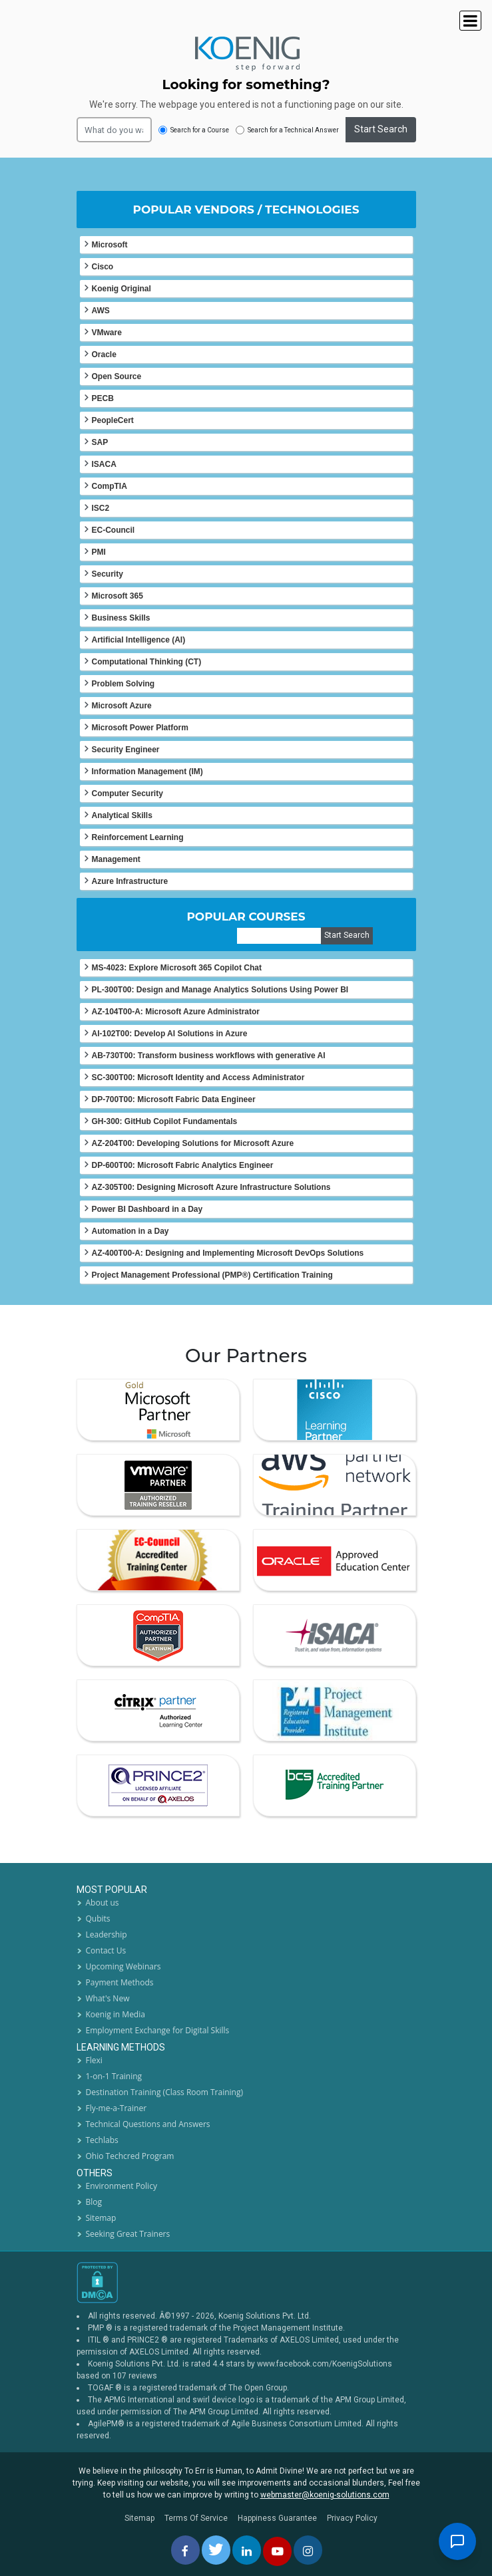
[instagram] (308, 2549)
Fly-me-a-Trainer (116, 2108)
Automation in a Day (130, 1231)
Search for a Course (193, 130)
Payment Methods (120, 1982)
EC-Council (113, 530)
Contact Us (106, 1950)
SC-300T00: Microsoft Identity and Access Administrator (198, 1077)
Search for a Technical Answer (287, 130)
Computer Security (127, 793)
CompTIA (109, 486)
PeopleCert (113, 420)
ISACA (104, 464)
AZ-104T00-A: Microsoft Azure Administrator (176, 1011)
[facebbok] (185, 2549)
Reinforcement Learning (138, 837)
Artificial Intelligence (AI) (139, 639)
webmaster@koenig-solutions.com (324, 2495)
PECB (103, 398)
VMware (107, 332)
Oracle (104, 354)
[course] (279, 936)
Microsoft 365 (117, 596)
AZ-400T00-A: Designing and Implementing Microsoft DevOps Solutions (228, 1253)
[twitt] (216, 2549)
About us (102, 1902)
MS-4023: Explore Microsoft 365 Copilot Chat (177, 967)
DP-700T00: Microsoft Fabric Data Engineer (174, 1099)
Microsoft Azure (122, 705)
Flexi (94, 2060)
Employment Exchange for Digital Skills (158, 2030)
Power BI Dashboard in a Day (147, 1209)
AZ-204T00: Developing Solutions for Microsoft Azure (193, 1143)
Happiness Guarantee (277, 2518)
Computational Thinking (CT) (147, 661)
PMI (99, 552)
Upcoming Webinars (123, 1966)
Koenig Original (121, 288)
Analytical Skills (122, 815)
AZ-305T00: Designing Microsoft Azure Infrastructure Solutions (211, 1187)
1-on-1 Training (114, 2076)
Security (107, 574)
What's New (108, 1998)
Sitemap (101, 2217)
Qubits (98, 1918)
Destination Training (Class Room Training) (165, 2092)
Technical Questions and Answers (148, 2124)
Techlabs (102, 2140)
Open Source (117, 376)
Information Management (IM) (147, 771)
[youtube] (277, 2551)
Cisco (103, 266)
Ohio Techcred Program (130, 2156)
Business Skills (121, 618)
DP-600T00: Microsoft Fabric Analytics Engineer (183, 1165)
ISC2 (101, 508)
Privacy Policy (352, 2518)
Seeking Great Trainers (128, 2233)
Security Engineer (126, 749)
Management (116, 859)
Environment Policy (121, 2186)
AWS (101, 310)
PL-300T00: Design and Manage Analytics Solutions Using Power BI (220, 989)
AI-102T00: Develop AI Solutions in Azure (170, 1033)
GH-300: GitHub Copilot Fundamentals (165, 1121)
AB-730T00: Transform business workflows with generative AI (209, 1055)
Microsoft (110, 244)
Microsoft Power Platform (140, 727)
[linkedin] (246, 2549)
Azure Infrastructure (130, 881)
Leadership (106, 1934)
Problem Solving (123, 683)
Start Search (380, 129)
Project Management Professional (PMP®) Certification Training (212, 1275)
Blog (94, 2202)
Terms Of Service (196, 2518)
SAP (100, 442)
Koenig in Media (115, 2014)
